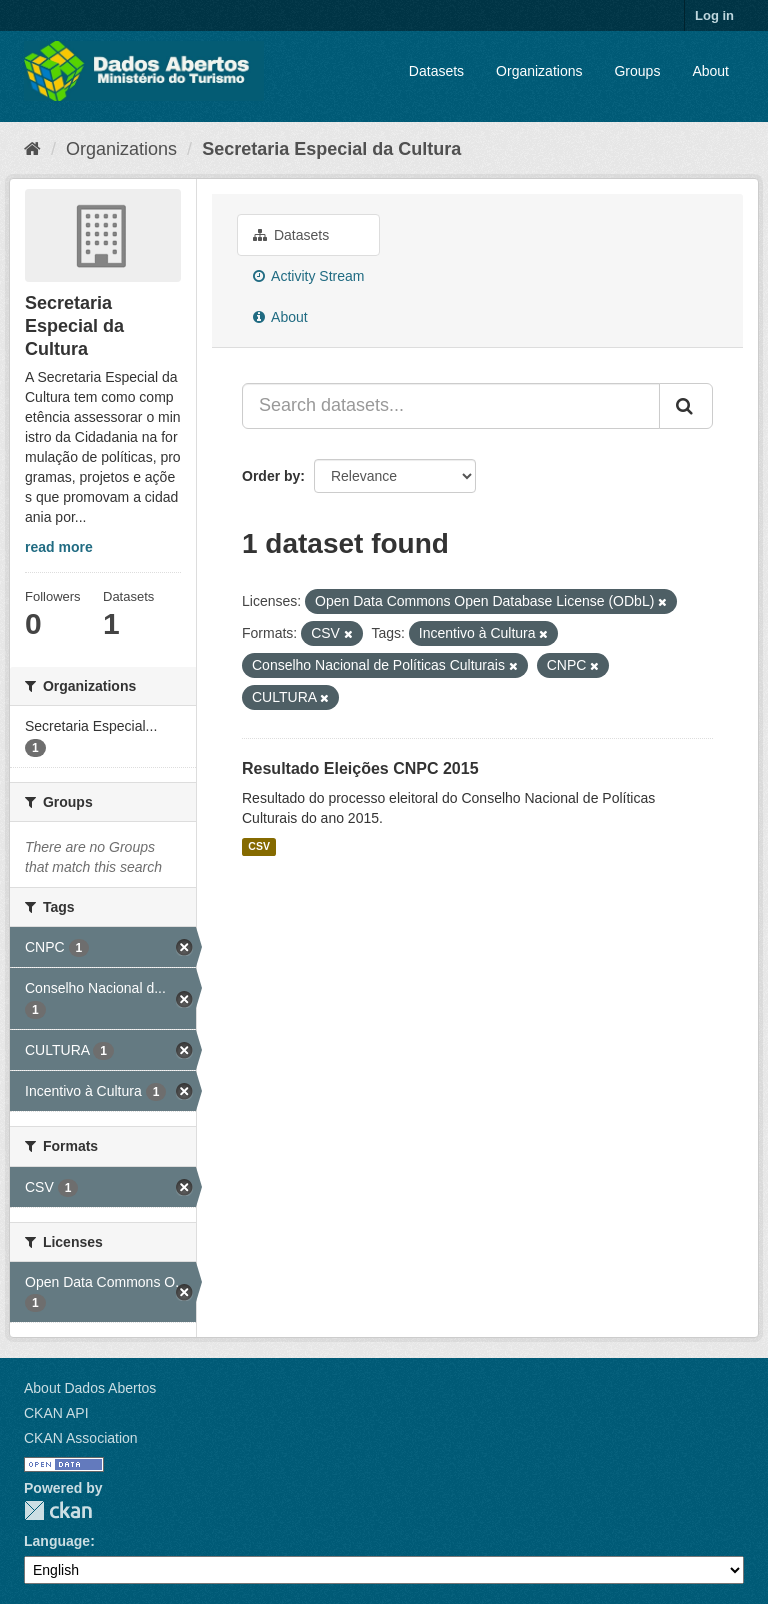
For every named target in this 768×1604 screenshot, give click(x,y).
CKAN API (56, 1413)
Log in (714, 15)
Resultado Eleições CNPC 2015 (360, 768)
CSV (259, 847)
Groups (637, 71)
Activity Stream (308, 276)
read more (59, 547)
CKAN (58, 1510)
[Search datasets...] (451, 406)
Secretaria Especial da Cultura (331, 149)
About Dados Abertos (90, 1388)
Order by (271, 476)
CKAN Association (81, 1438)
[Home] (32, 149)
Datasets (436, 71)
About (710, 71)
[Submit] (686, 406)
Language (57, 1541)
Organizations (539, 71)
